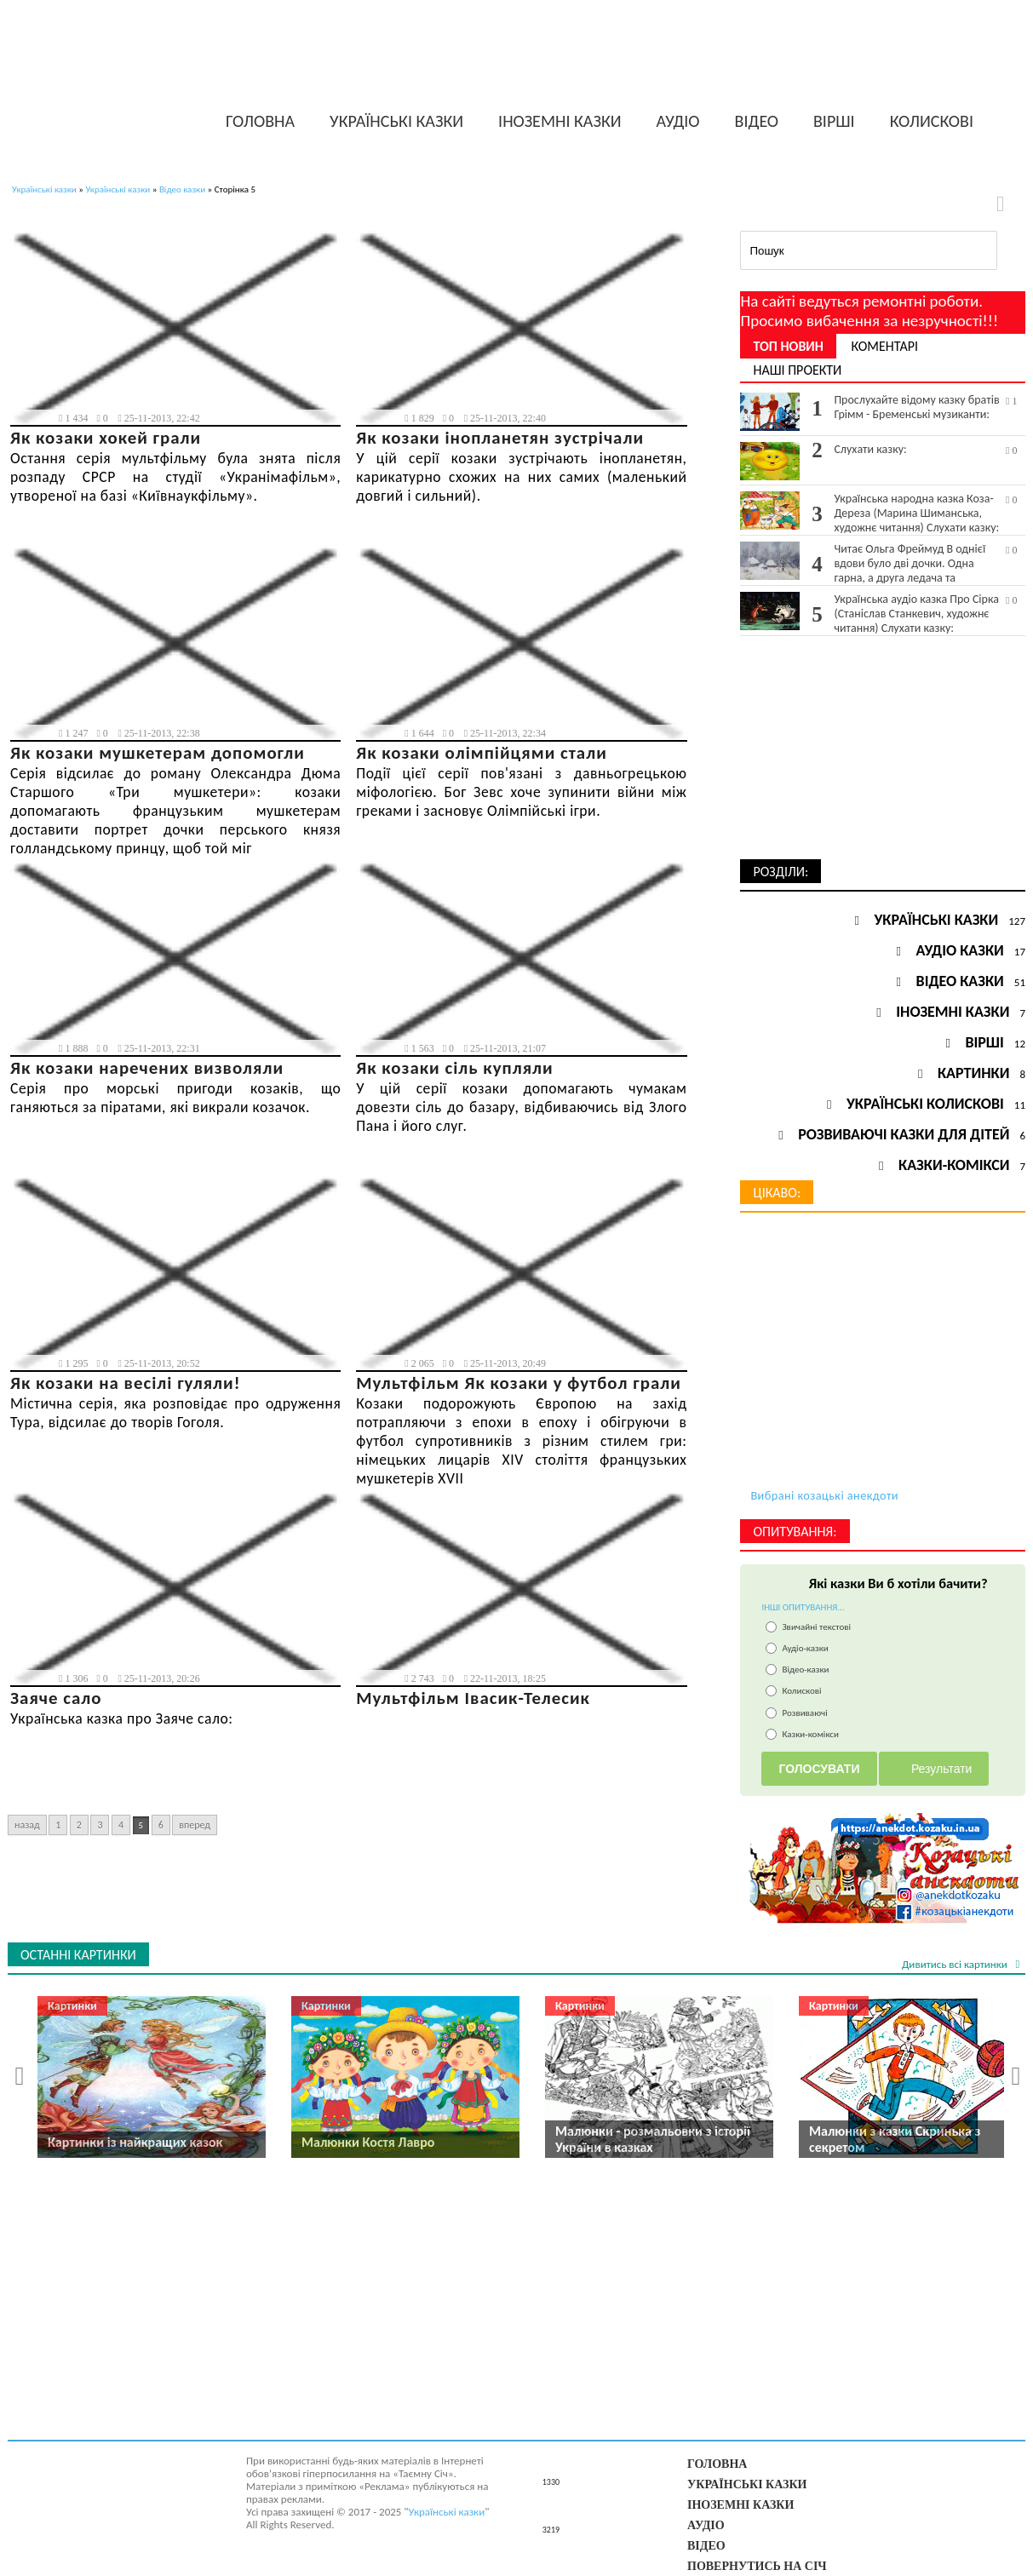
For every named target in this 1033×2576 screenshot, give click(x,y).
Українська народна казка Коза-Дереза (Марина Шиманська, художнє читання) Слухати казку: (926, 513)
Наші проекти (797, 370)
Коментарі (884, 346)
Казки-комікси (953, 1165)
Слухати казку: (926, 449)
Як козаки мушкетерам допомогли (157, 753)
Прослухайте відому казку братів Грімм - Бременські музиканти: (926, 407)
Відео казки (182, 189)
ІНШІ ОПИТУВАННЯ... (802, 1607)
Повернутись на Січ (757, 2565)
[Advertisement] (882, 752)
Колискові (931, 121)
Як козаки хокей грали (105, 438)
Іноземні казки (560, 121)
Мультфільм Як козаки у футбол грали (518, 1383)
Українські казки (396, 121)
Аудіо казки (960, 950)
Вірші (834, 121)
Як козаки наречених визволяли (147, 1068)
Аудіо (678, 121)
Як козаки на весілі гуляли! (125, 1383)
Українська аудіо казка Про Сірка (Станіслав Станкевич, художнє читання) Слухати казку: (926, 613)
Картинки (973, 1073)
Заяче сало (56, 1698)
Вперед (194, 1825)
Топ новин (788, 346)
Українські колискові (925, 1103)
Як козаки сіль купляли (454, 1068)
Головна (260, 121)
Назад (27, 1825)
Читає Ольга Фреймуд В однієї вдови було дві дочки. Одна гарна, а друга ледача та (926, 563)
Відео (756, 121)
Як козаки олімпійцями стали (481, 753)
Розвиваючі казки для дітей (903, 1134)
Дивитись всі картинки (956, 1964)
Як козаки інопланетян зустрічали (500, 438)
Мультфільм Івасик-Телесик (473, 1698)
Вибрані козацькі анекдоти (824, 1495)
